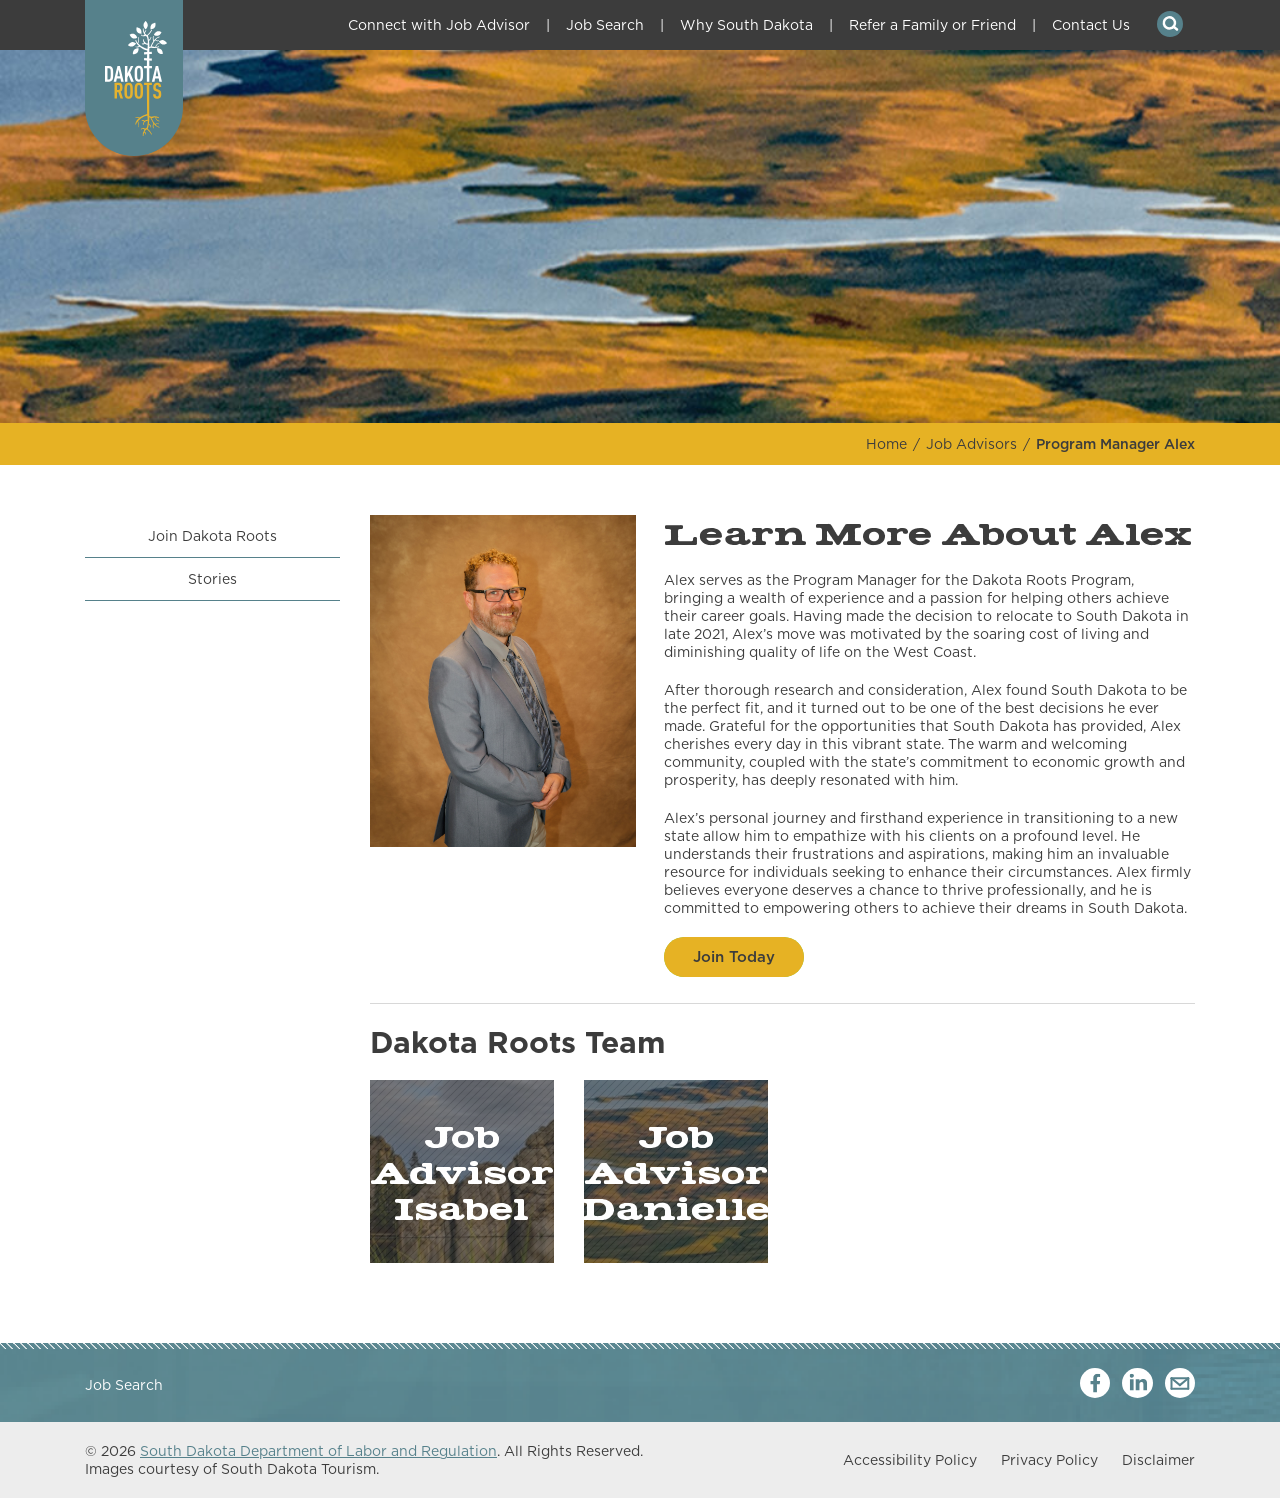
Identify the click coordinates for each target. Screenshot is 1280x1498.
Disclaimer (1158, 1460)
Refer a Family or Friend (932, 25)
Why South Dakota (746, 25)
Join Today (734, 956)
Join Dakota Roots (212, 536)
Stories (212, 579)
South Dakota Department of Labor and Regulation (318, 1451)
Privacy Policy (1049, 1460)
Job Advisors (971, 444)
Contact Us (1091, 25)
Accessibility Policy (910, 1460)
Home (886, 444)
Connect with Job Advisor (439, 25)
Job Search (605, 25)
